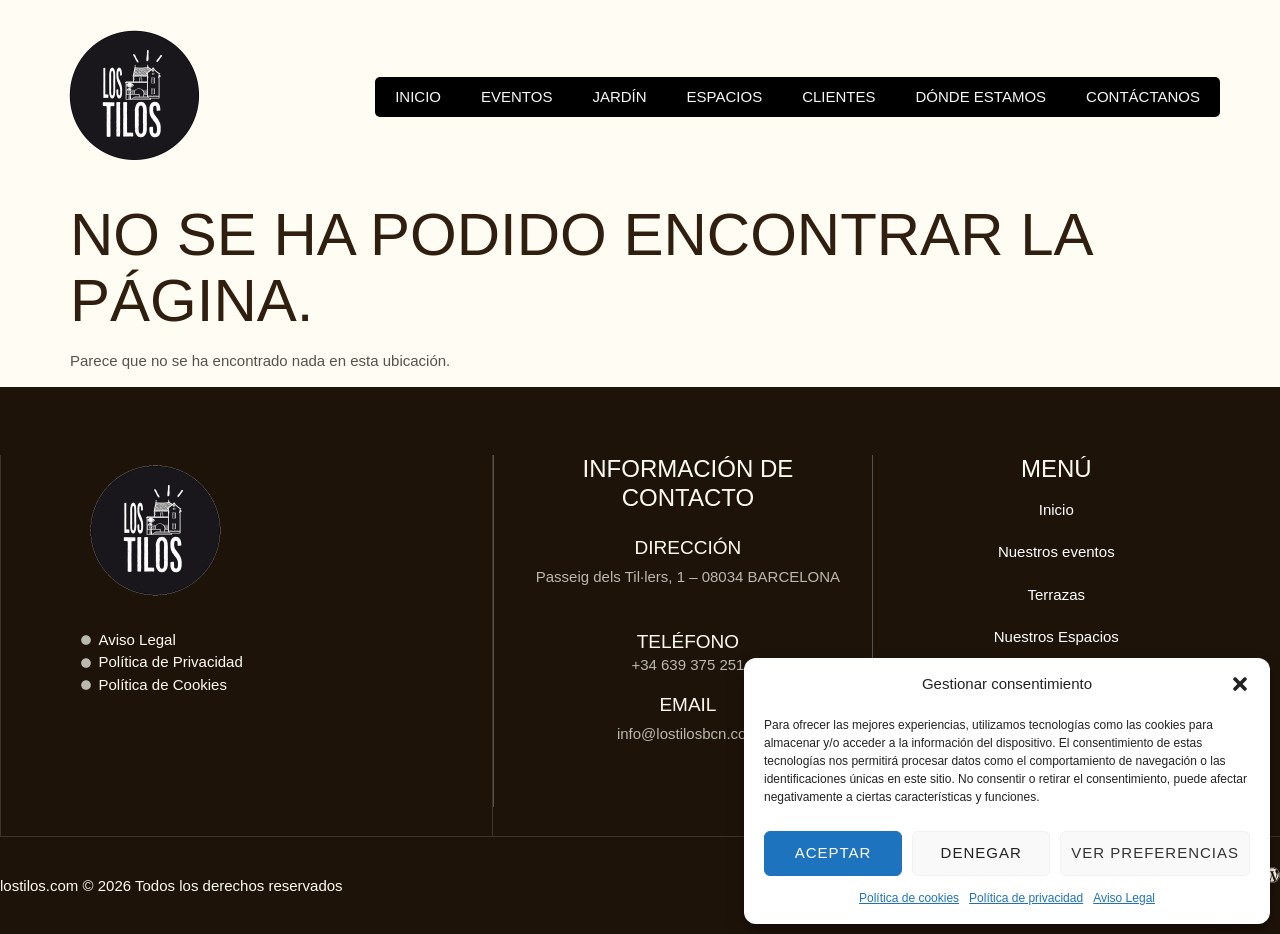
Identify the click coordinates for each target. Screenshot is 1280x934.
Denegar (981, 852)
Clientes (838, 96)
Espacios (725, 96)
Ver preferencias (1155, 852)
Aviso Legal (1124, 898)
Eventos (516, 96)
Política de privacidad (1026, 898)
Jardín (619, 96)
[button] (1240, 684)
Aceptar (833, 852)
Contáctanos (1143, 96)
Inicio (418, 96)
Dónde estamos (981, 96)
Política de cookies (909, 898)
